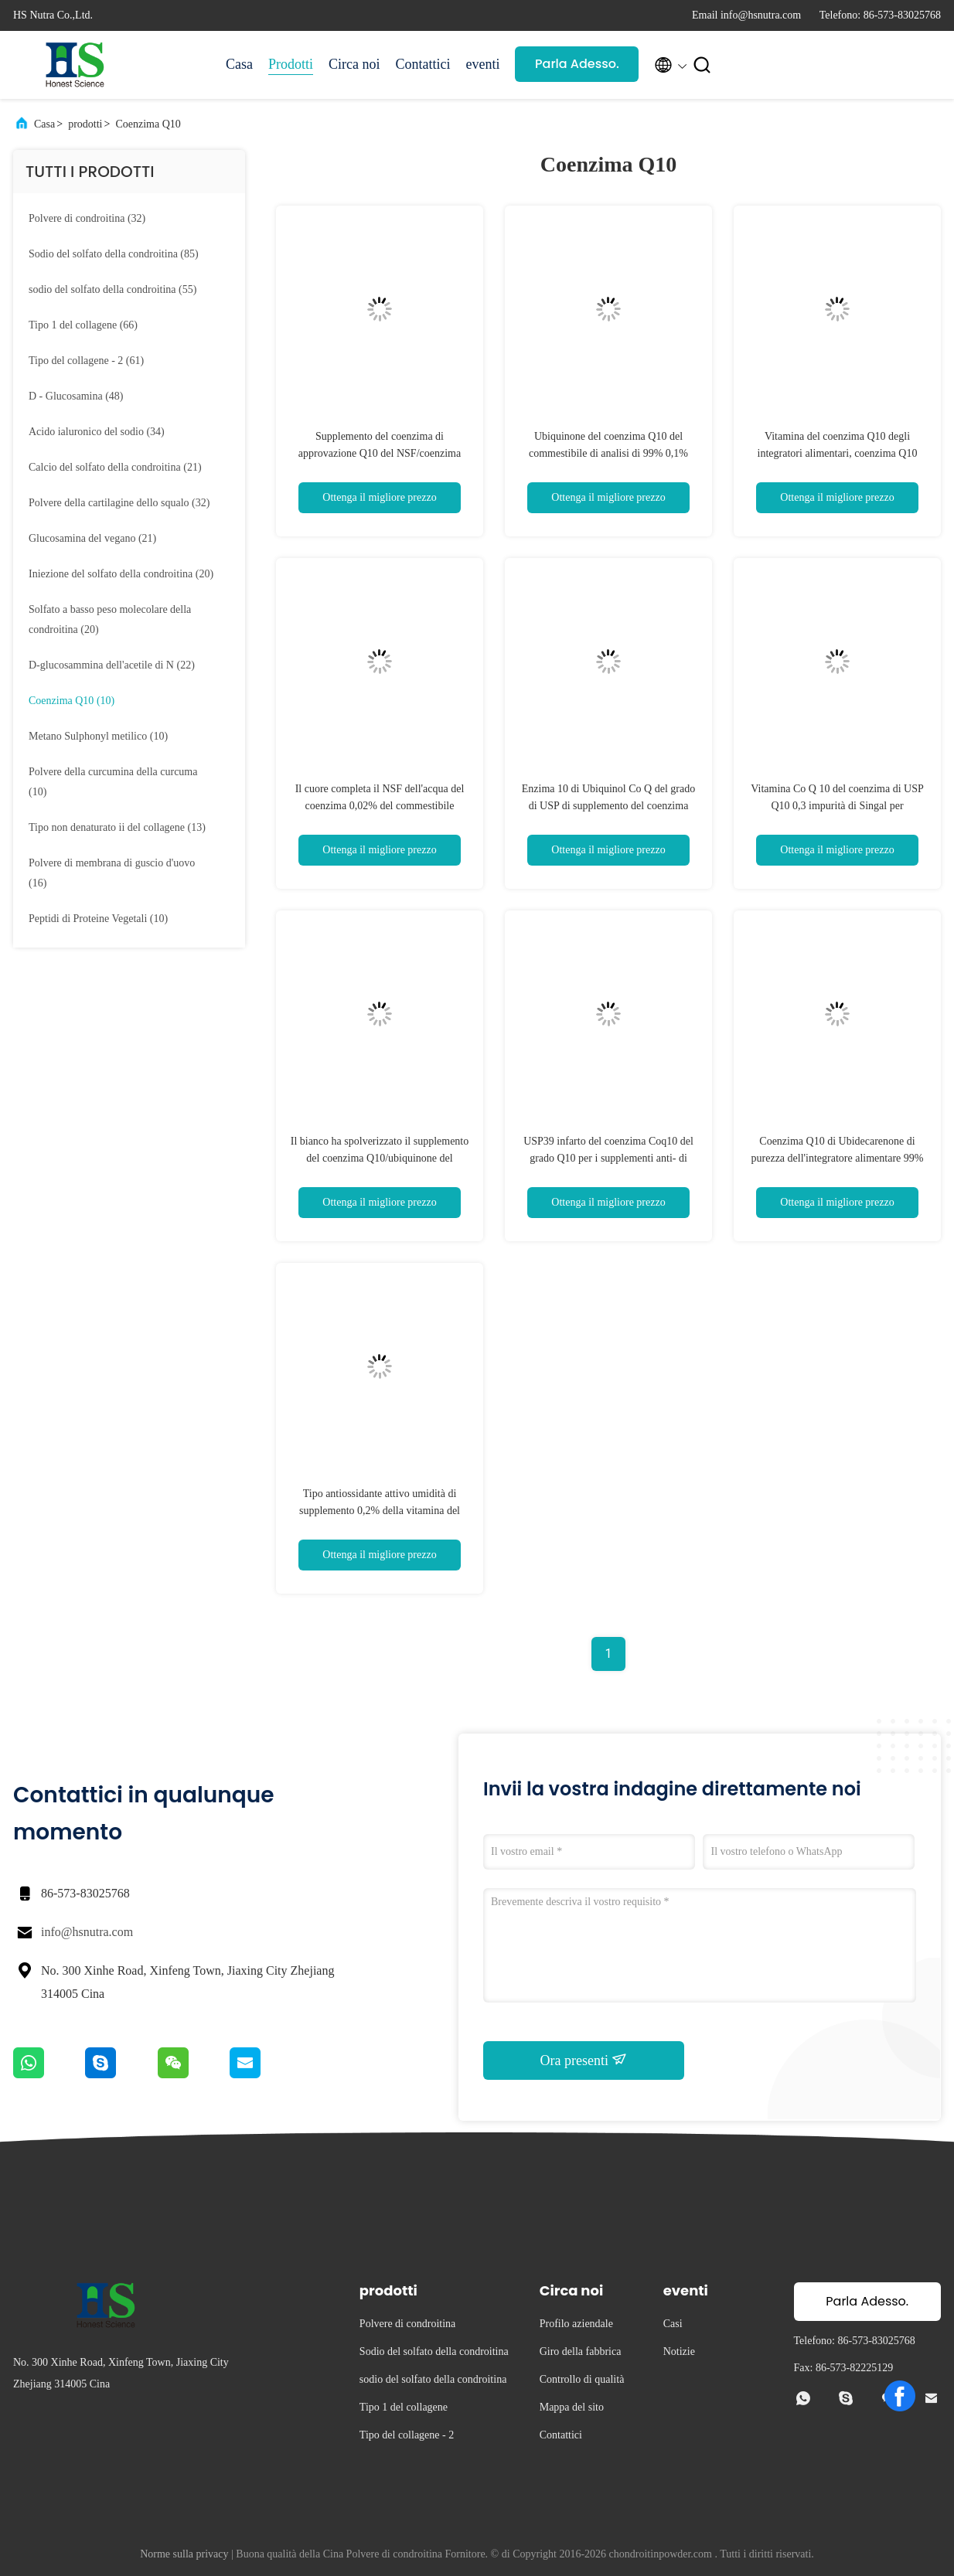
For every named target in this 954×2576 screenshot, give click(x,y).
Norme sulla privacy (184, 2554)
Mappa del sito (572, 2407)
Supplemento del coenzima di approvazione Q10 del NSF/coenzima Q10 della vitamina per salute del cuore (380, 453)
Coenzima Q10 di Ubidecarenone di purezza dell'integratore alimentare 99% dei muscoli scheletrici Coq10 (837, 1158)
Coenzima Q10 (147, 124)
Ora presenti (584, 2059)
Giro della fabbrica (581, 2351)
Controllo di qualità (582, 2379)
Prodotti (290, 64)
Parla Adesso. (577, 64)
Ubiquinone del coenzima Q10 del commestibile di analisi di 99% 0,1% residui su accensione (608, 453)
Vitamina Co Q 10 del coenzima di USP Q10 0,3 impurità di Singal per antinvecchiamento (837, 806)
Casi (673, 2323)
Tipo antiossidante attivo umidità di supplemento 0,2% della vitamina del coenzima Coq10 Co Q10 (379, 1510)
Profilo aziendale (576, 2323)
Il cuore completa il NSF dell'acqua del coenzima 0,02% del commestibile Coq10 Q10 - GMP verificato (380, 806)
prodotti (85, 124)
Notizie (679, 2351)
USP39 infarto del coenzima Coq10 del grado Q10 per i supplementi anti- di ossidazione (608, 1158)
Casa (239, 64)
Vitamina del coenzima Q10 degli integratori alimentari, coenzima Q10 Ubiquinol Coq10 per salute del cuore (837, 453)
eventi (483, 64)
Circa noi (354, 64)
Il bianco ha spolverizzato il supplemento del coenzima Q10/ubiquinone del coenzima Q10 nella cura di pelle (380, 1158)
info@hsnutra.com (87, 1931)
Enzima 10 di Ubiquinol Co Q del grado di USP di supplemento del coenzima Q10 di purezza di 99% (608, 806)
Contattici (423, 64)
